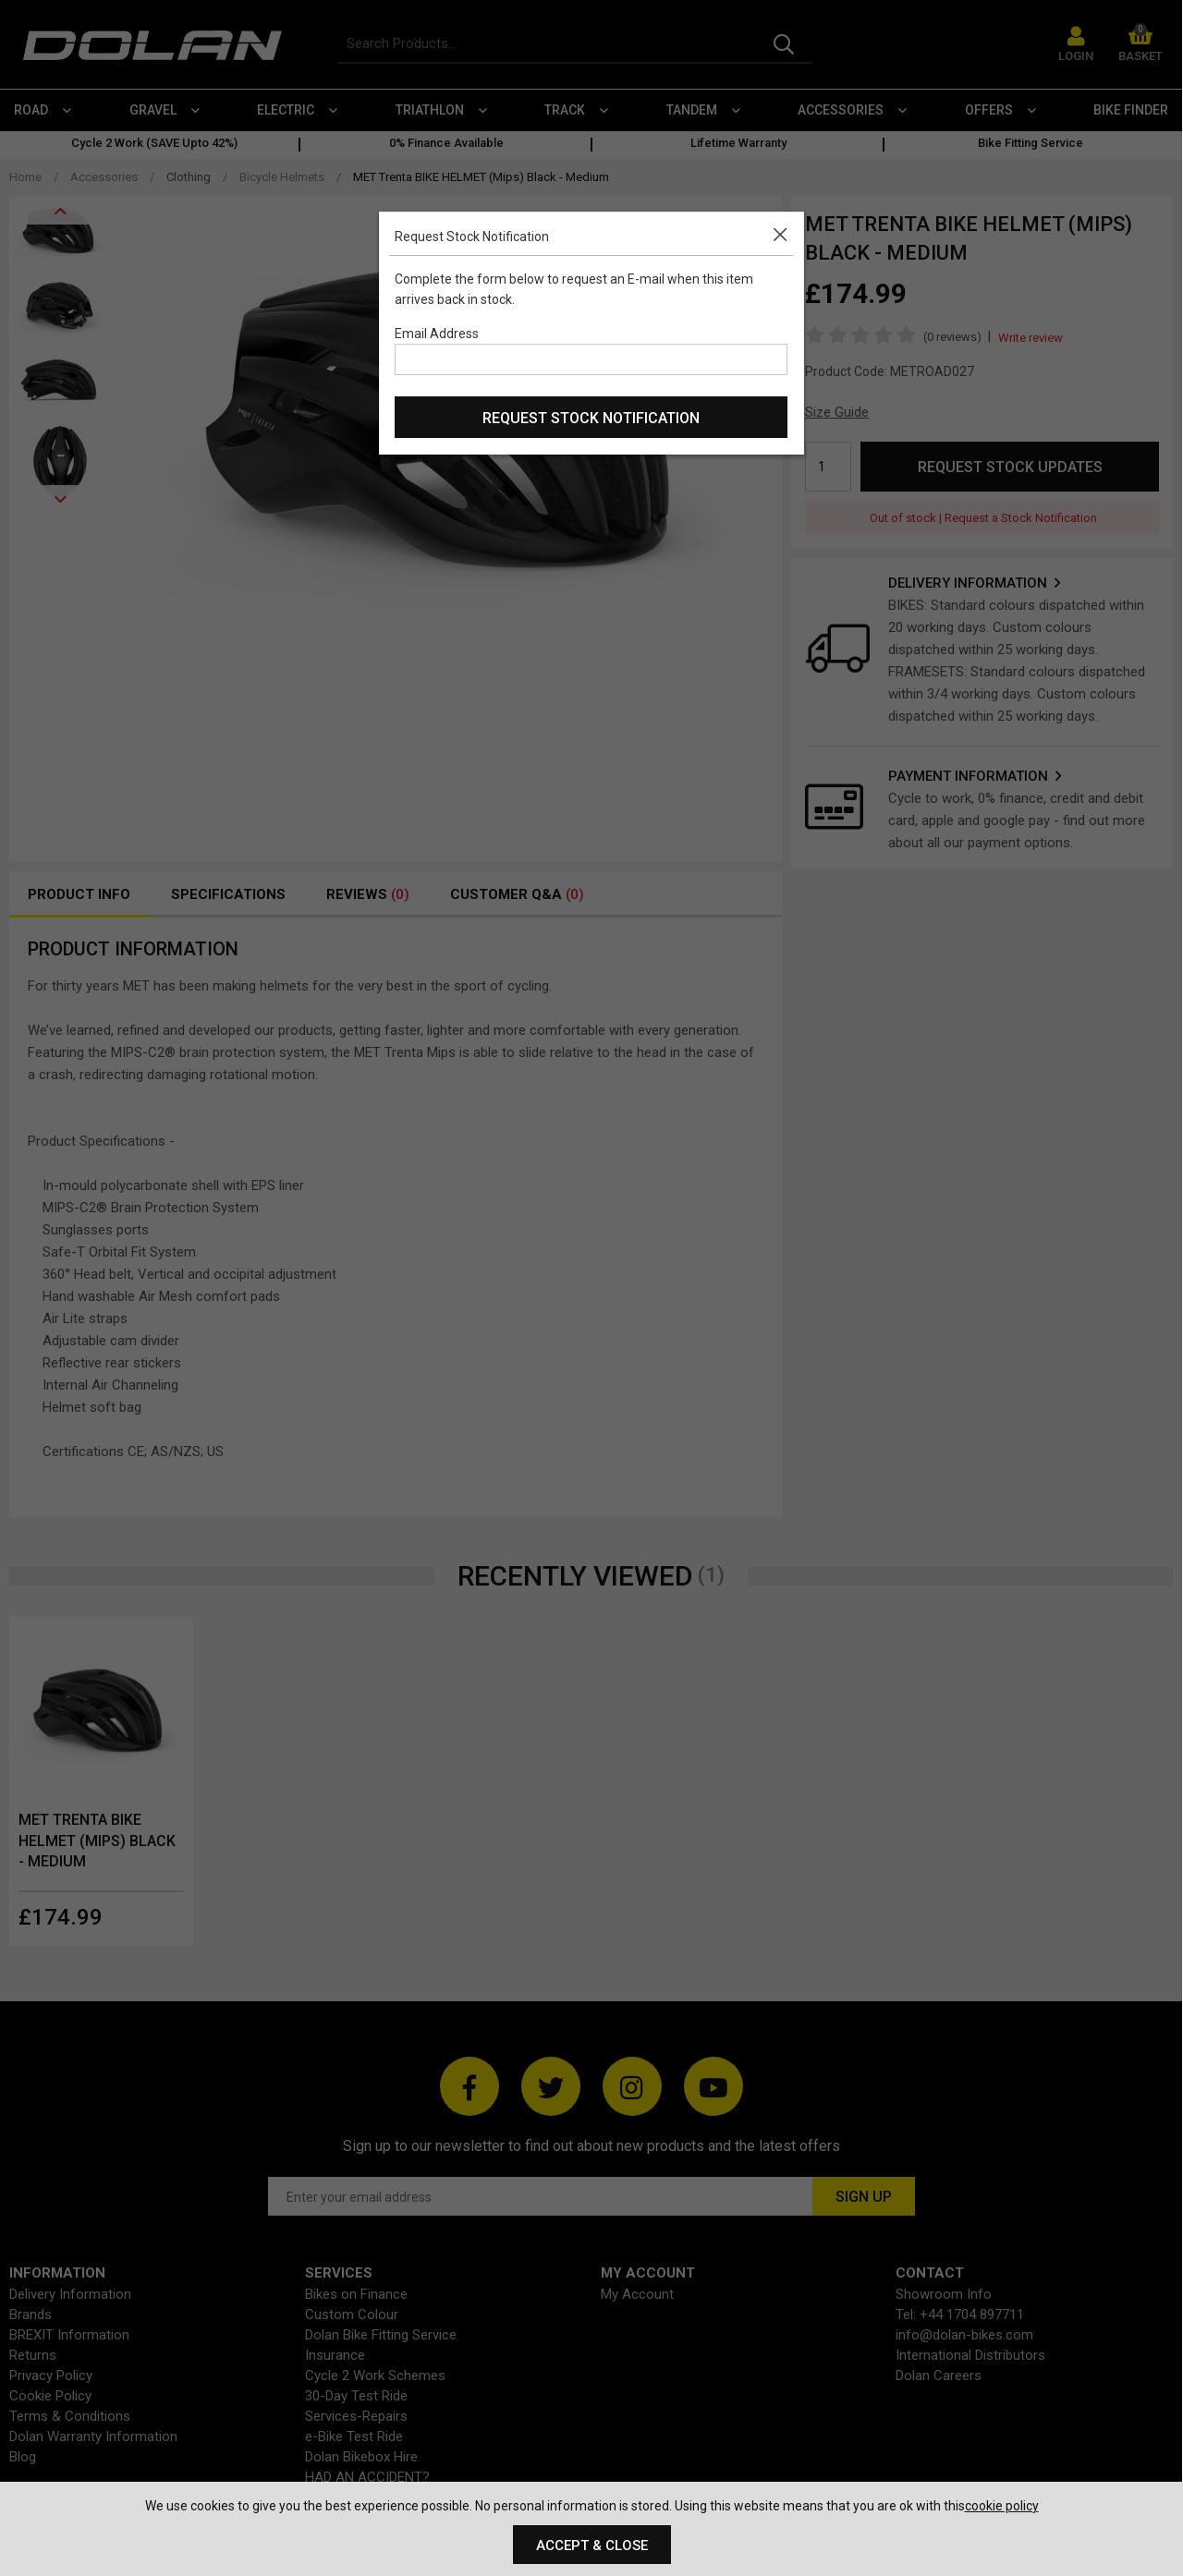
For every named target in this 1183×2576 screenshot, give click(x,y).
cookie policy (1002, 2505)
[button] (784, 232)
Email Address (437, 333)
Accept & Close (592, 2545)
